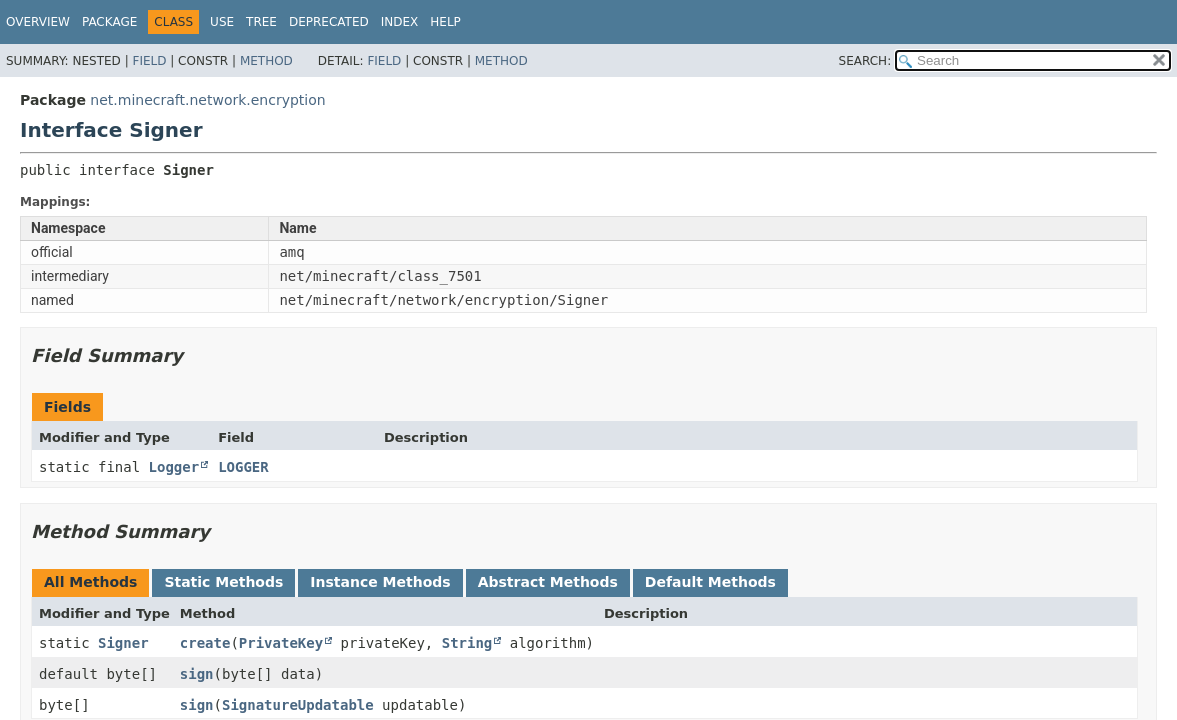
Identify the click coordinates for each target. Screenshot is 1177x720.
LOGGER (243, 467)
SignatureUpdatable (298, 705)
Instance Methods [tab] (380, 582)
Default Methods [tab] (710, 582)
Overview (38, 22)
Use (222, 22)
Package (109, 22)
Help (445, 22)
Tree (261, 22)
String (467, 643)
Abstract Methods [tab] (548, 582)
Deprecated (329, 22)
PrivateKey (281, 643)
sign (197, 674)
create (205, 643)
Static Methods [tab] (223, 582)
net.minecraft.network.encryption (207, 100)
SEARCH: (865, 61)
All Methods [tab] (90, 582)
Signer (123, 643)
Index (400, 22)
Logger (174, 467)
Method (266, 61)
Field (149, 61)
